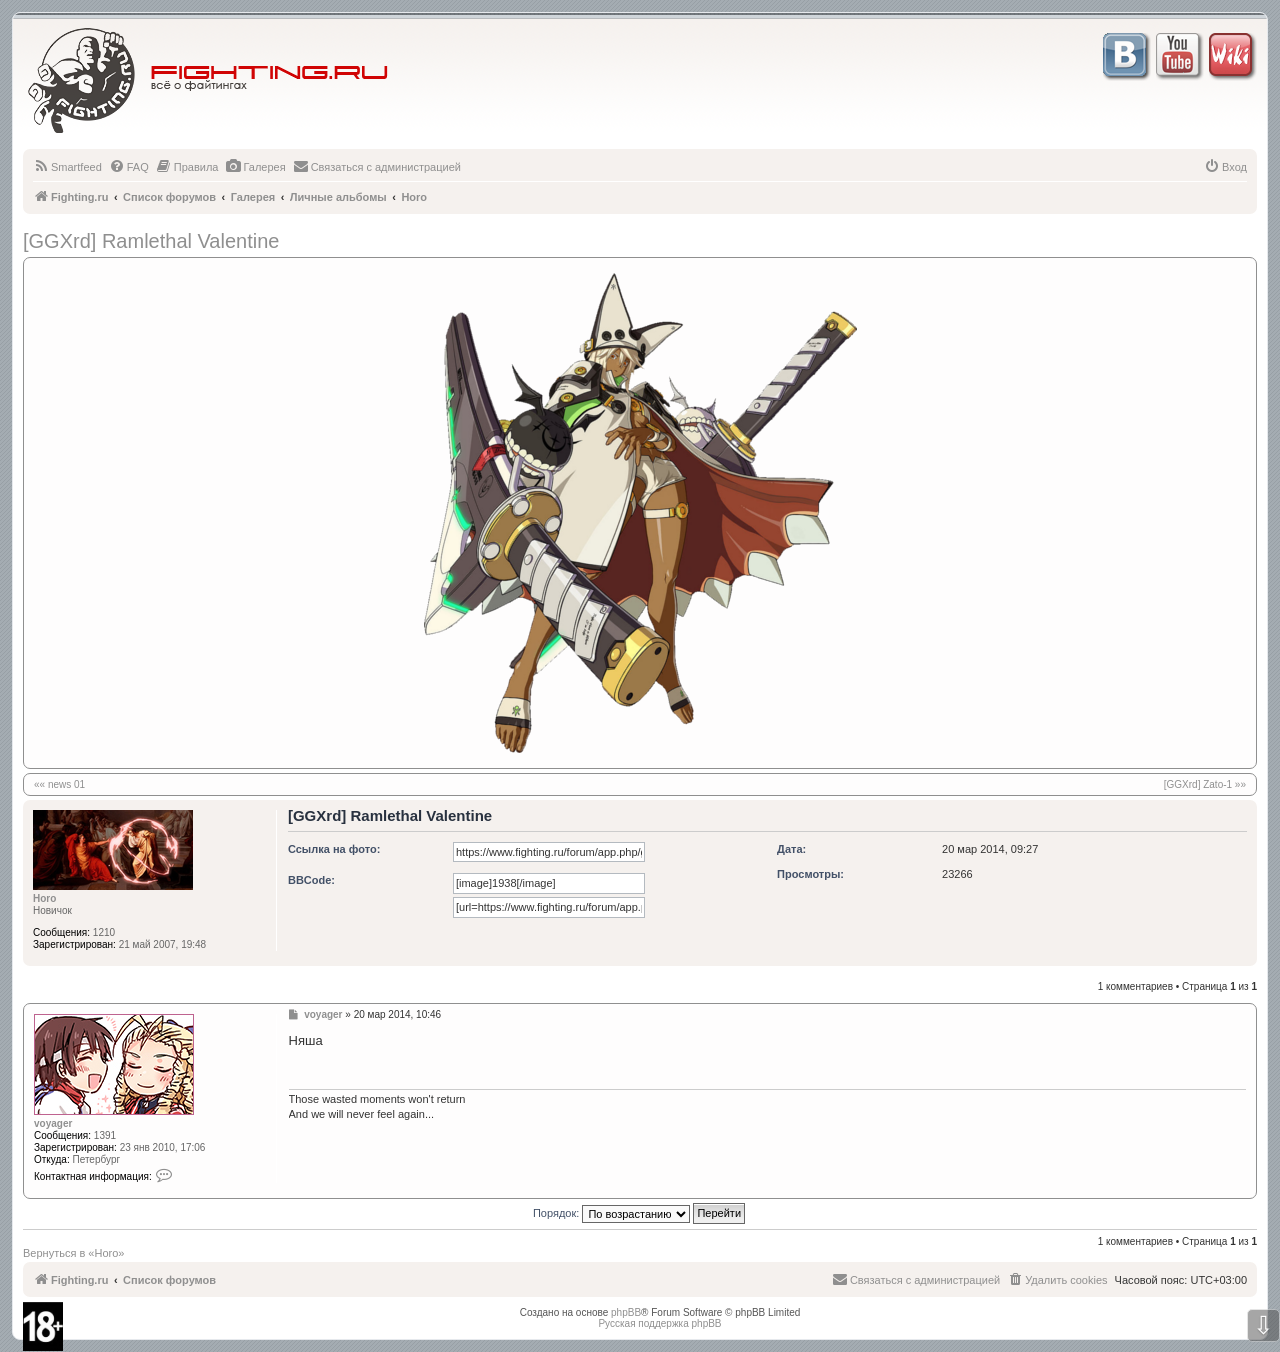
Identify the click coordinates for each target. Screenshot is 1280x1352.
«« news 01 (59, 784)
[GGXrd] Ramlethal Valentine (151, 241)
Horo (44, 898)
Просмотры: (810, 874)
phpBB (626, 1312)
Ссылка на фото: (334, 849)
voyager (53, 1123)
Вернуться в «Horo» (73, 1253)
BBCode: (311, 880)
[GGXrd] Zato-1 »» (1205, 784)
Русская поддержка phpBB (659, 1323)
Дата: (791, 849)
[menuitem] (67, 167)
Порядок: (639, 1213)
